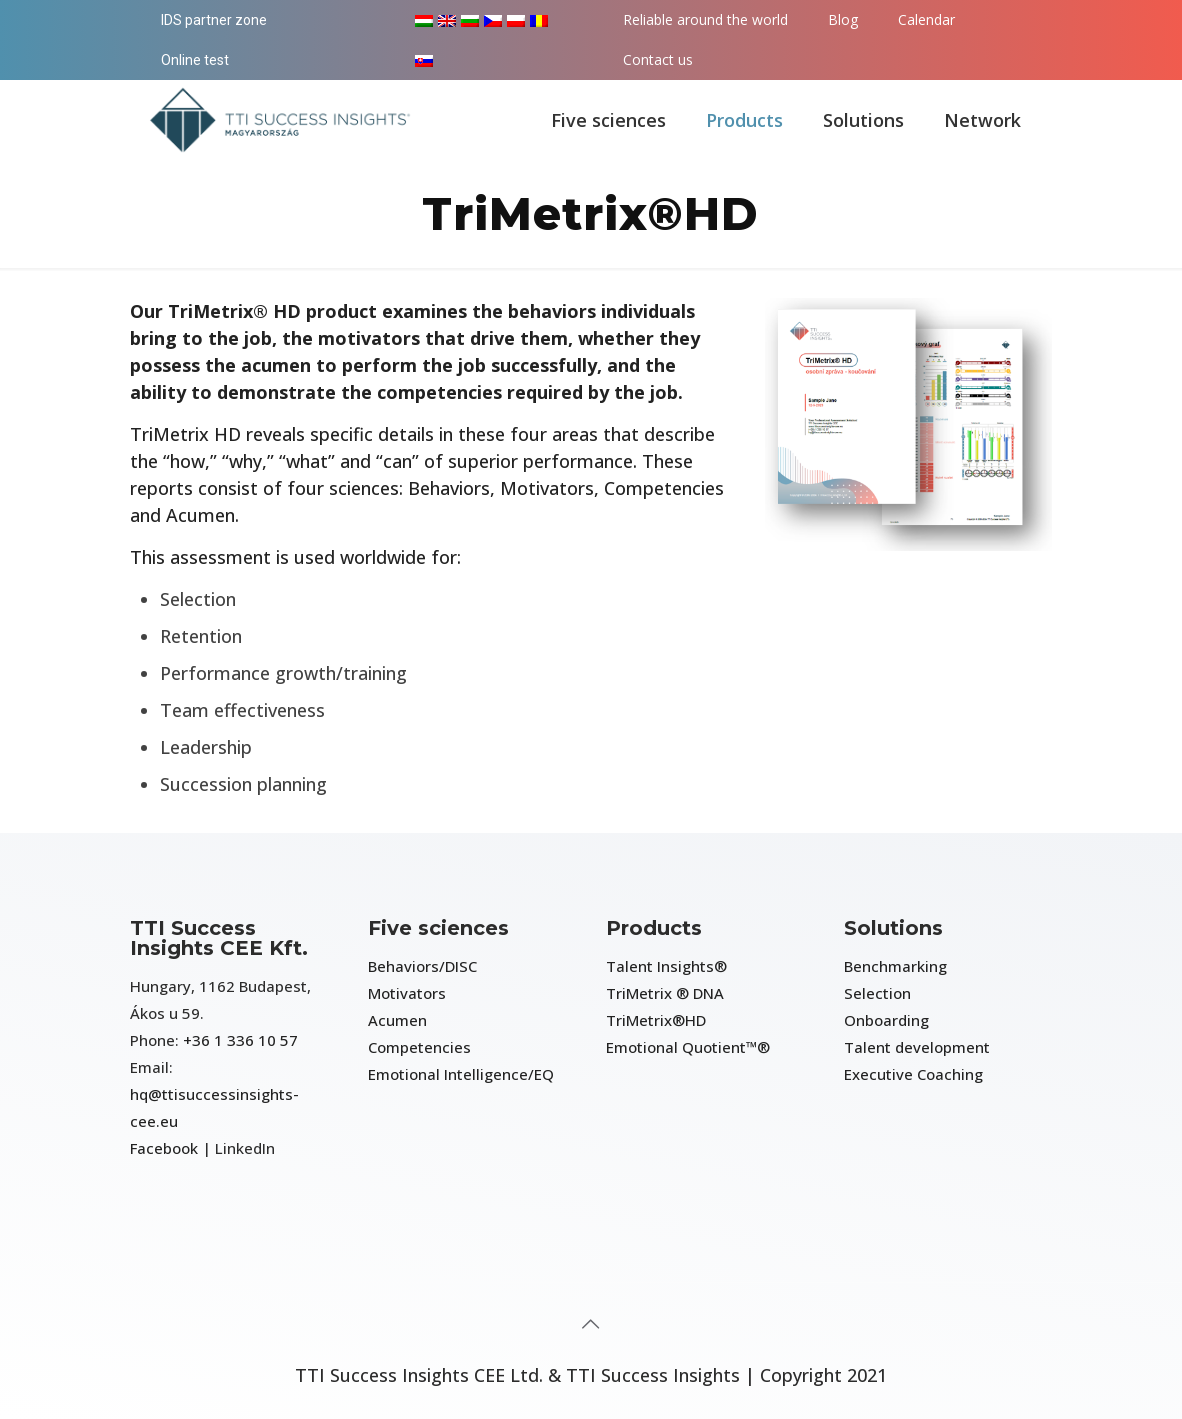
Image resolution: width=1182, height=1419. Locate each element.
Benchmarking (895, 966)
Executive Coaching (913, 1074)
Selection (877, 993)
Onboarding (886, 1020)
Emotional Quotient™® (688, 1047)
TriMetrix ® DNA (665, 993)
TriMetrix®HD (656, 1020)
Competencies (419, 1047)
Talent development (917, 1047)
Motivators (407, 993)
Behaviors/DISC (422, 966)
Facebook (164, 1148)
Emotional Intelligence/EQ (461, 1074)
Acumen (397, 1020)
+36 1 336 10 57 (240, 1040)
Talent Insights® (666, 966)
